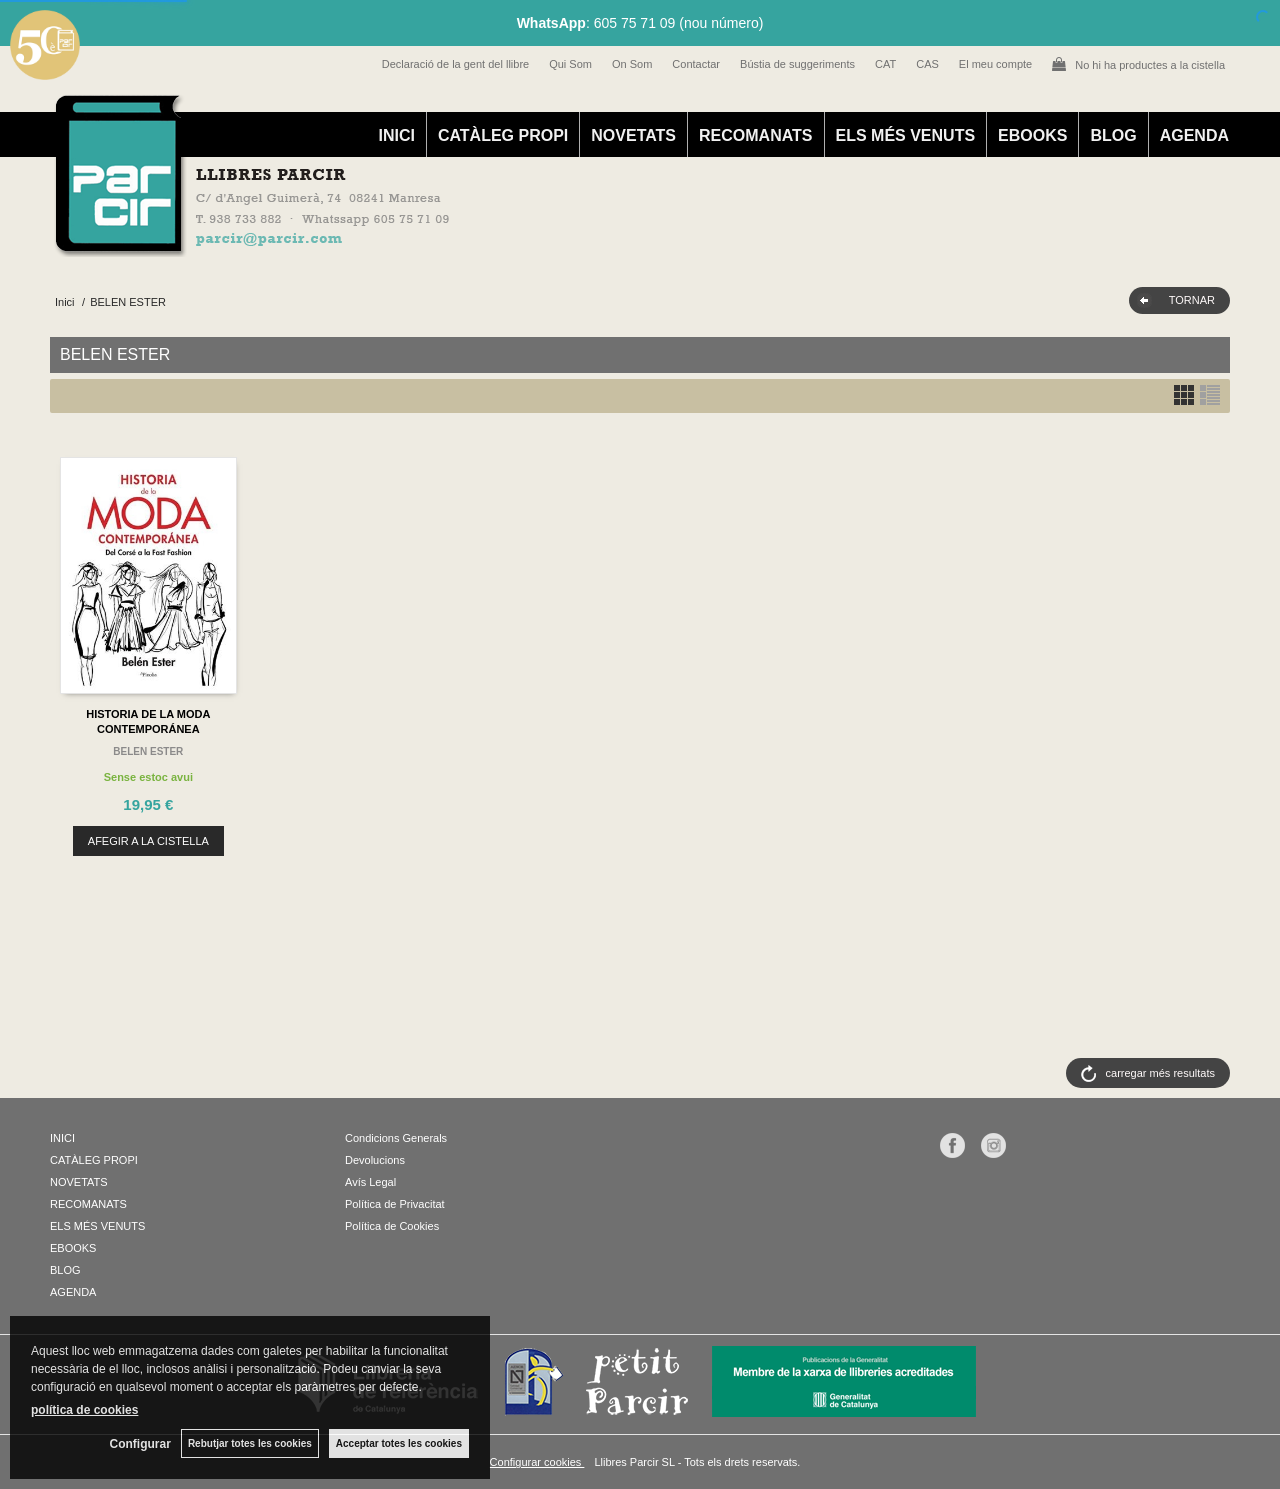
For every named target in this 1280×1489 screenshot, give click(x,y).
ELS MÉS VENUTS (906, 135)
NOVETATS (633, 135)
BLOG (1113, 135)
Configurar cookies (537, 1462)
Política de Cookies (392, 1226)
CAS (927, 64)
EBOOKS (1032, 135)
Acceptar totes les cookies (399, 1443)
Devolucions (375, 1160)
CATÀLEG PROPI (503, 135)
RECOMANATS (755, 135)
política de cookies (84, 1410)
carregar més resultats (1160, 1073)
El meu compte (995, 64)
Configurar (140, 1444)
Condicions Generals (396, 1138)
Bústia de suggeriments (797, 64)
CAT (885, 64)
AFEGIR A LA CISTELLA (148, 841)
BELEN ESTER (148, 751)
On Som (632, 64)
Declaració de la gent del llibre (455, 64)
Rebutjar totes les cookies (250, 1443)
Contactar (696, 64)
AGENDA (1194, 135)
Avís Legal (370, 1182)
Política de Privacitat (395, 1204)
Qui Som (570, 64)
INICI (396, 135)
